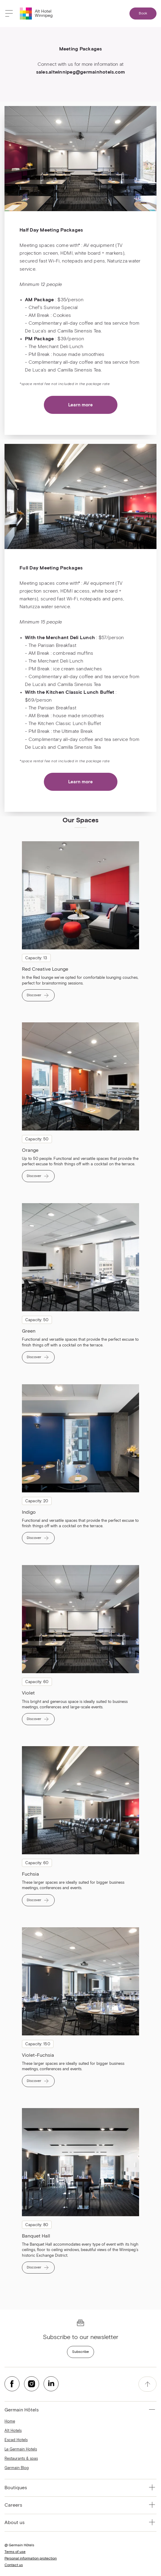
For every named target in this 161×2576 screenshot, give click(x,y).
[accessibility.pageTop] (147, 2384)
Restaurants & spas (21, 2459)
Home (10, 2421)
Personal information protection (31, 2558)
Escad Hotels (16, 2440)
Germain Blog (17, 2468)
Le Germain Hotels (21, 2449)
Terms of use (15, 2552)
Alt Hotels (13, 2431)
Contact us (14, 2565)
